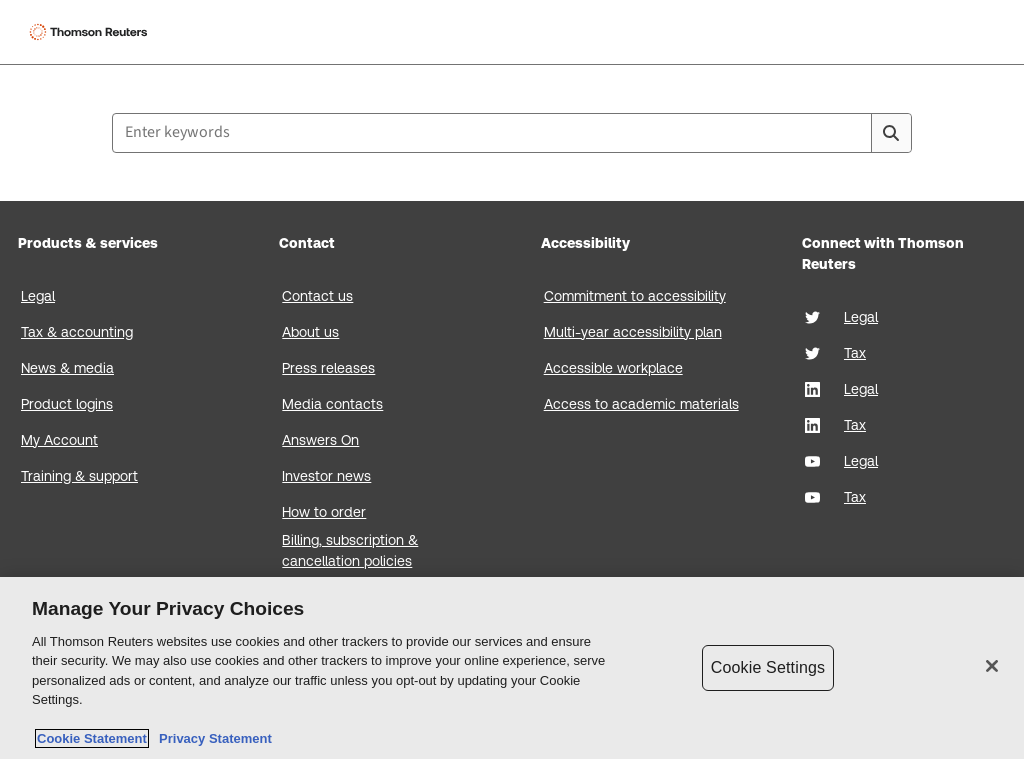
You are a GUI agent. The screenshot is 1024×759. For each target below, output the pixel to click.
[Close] (992, 666)
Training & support (79, 476)
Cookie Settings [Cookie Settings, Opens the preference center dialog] (768, 667)
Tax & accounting (77, 332)
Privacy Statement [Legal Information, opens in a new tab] (212, 738)
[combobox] (512, 133)
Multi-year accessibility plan (633, 332)
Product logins (67, 404)
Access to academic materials (641, 404)
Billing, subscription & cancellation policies (350, 550)
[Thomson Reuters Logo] (91, 32)
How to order (324, 512)
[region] (512, 668)
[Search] (891, 133)
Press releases (328, 368)
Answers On (320, 440)
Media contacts (332, 404)
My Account (59, 440)
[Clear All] (852, 133)
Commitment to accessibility (635, 296)
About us (310, 332)
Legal (38, 296)
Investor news (326, 476)
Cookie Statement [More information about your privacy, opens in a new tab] (92, 738)
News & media (67, 368)
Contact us (317, 296)
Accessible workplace (613, 368)
